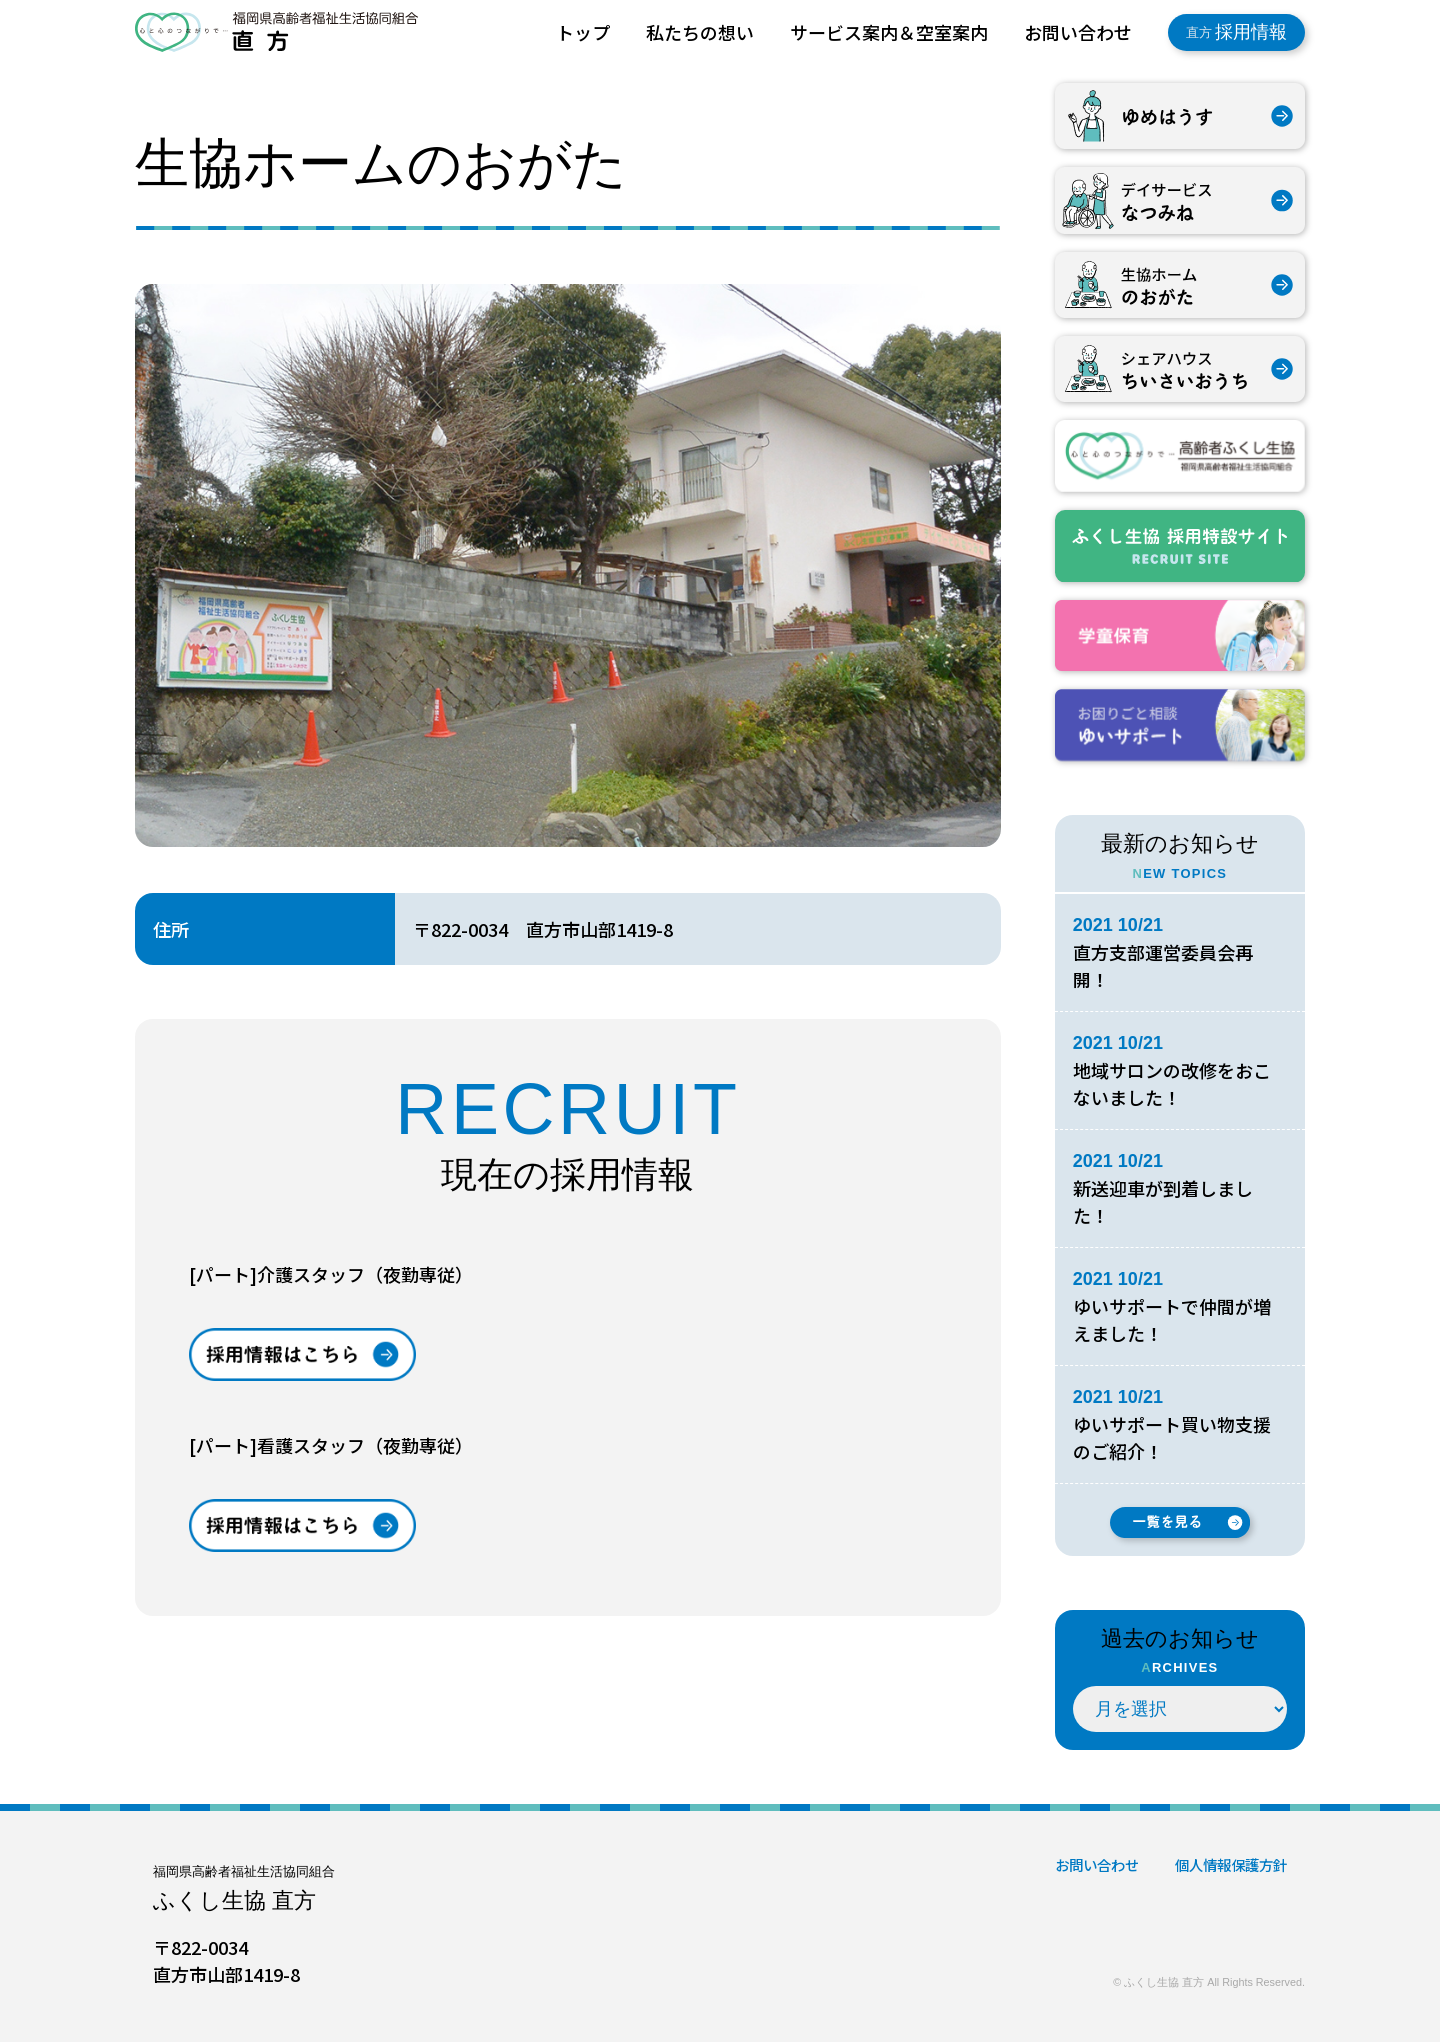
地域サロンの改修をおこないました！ (1172, 1083)
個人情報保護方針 (1231, 1864)
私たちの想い (700, 32)
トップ (583, 32)
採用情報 (1236, 32)
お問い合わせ (1078, 32)
